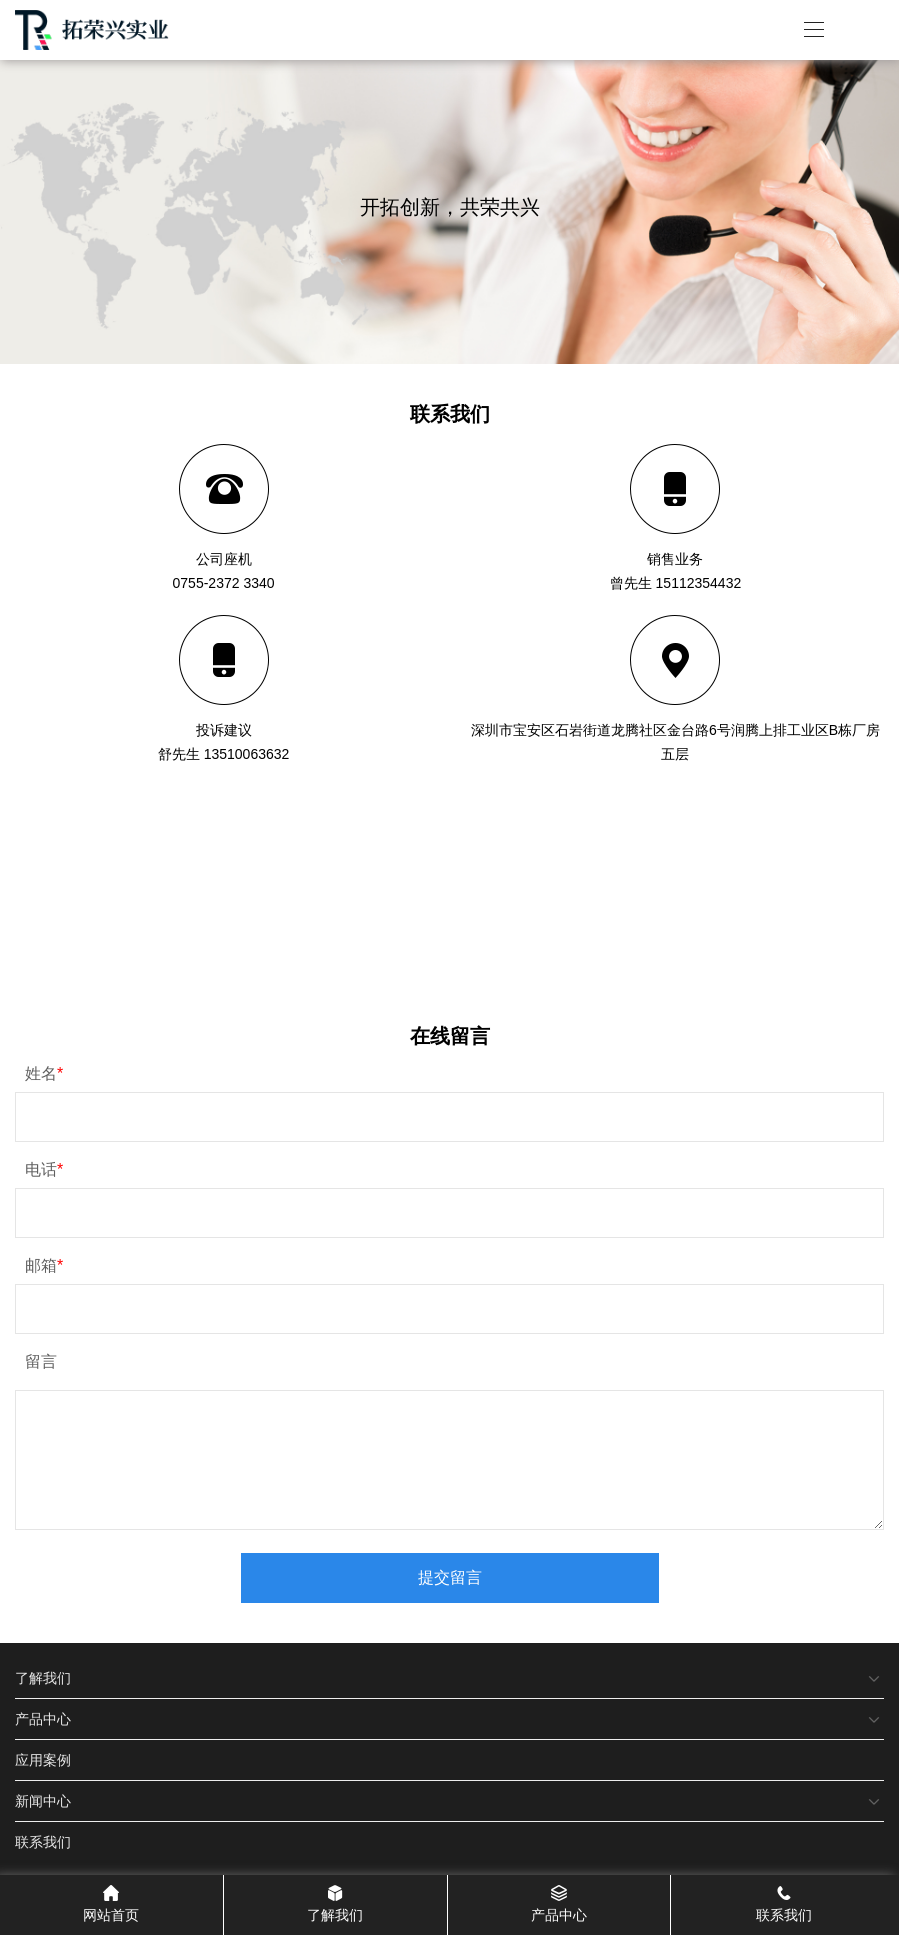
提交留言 (450, 1577)
